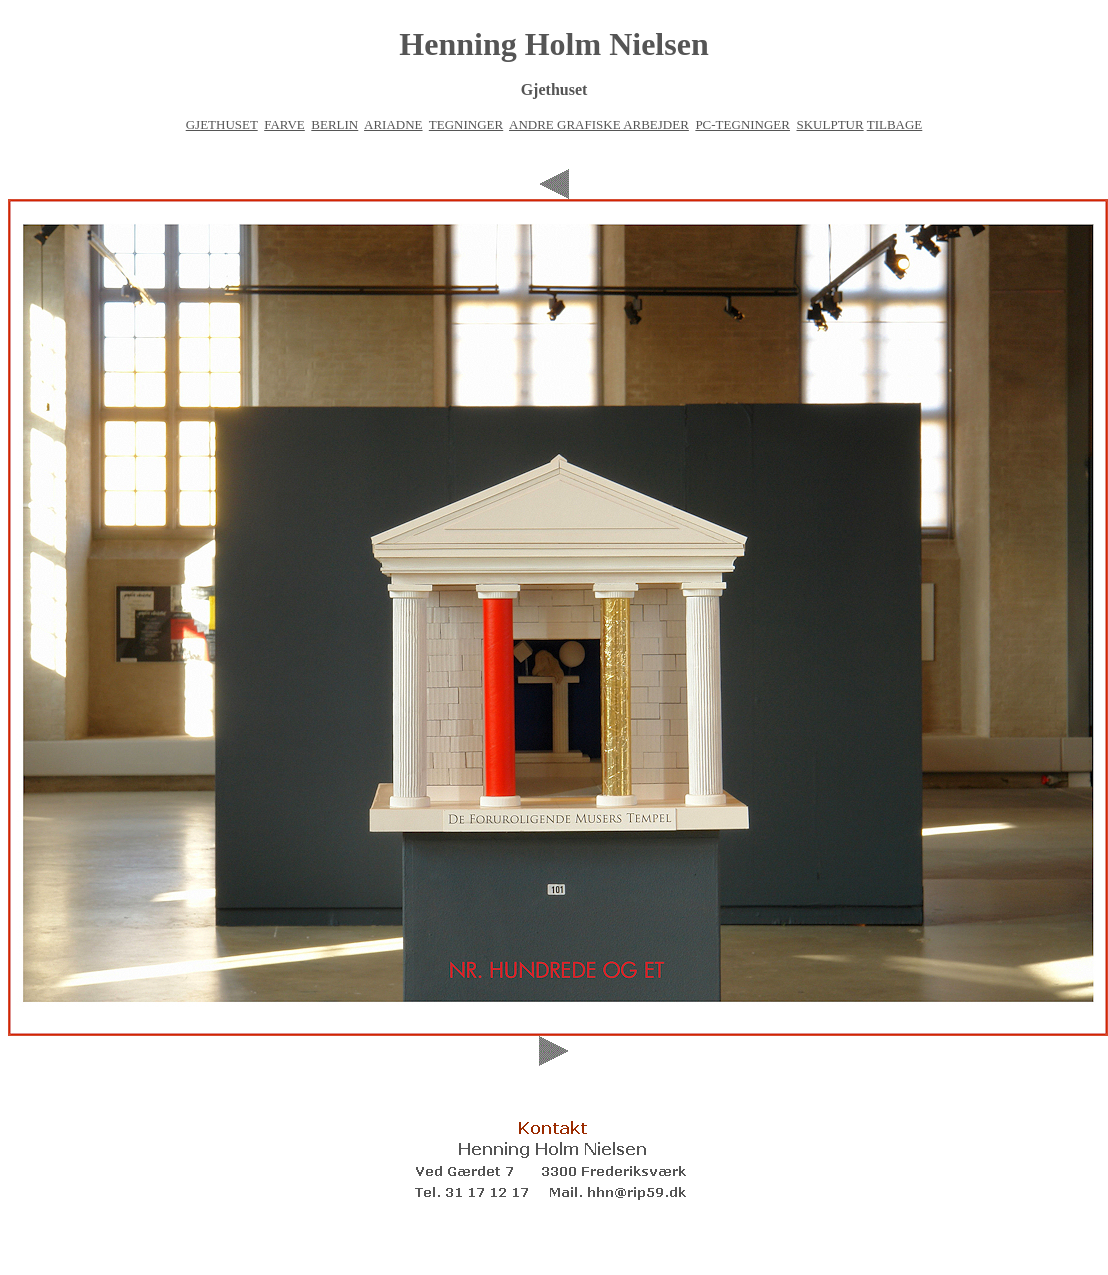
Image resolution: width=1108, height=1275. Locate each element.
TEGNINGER (466, 124)
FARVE (284, 124)
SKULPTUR (829, 124)
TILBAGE (895, 124)
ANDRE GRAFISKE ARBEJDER (599, 124)
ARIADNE (393, 124)
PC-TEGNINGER (742, 124)
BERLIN (334, 124)
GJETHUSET (222, 124)
